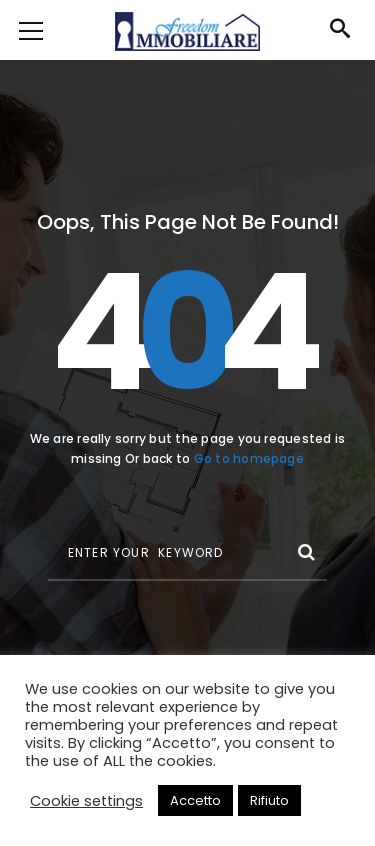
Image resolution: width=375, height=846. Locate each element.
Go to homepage (249, 458)
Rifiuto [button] (269, 800)
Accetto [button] (195, 800)
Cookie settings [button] (86, 801)
